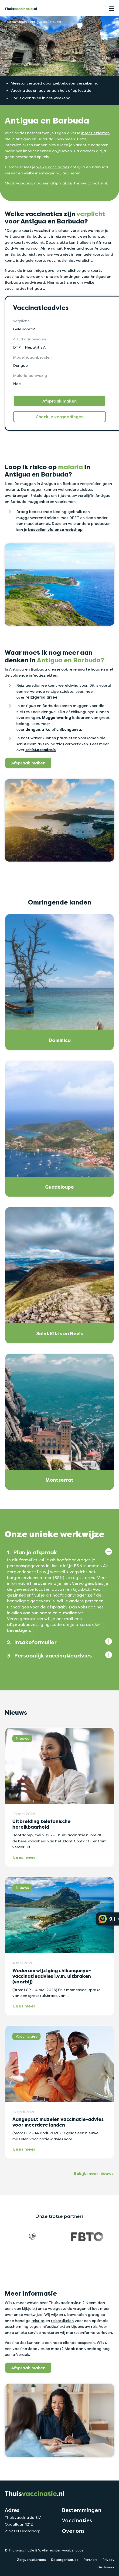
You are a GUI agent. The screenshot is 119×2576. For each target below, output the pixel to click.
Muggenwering (56, 717)
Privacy (108, 2560)
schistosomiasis (40, 749)
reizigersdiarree (41, 697)
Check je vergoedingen (60, 416)
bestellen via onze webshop (55, 529)
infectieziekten (95, 133)
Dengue (20, 365)
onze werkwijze (28, 2314)
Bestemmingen (16, 22)
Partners (90, 2560)
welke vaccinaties (52, 167)
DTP (17, 347)
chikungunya (68, 729)
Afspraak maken (59, 401)
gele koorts (15, 242)
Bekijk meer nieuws (94, 2173)
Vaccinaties (77, 2520)
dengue (32, 729)
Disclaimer (105, 2567)
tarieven (104, 2332)
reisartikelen (62, 2320)
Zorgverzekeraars (31, 2560)
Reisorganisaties (64, 2560)
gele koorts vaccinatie (33, 230)
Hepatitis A (35, 347)
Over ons (73, 2530)
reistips (37, 2320)
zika (46, 729)
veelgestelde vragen (67, 2308)
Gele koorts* (24, 329)
